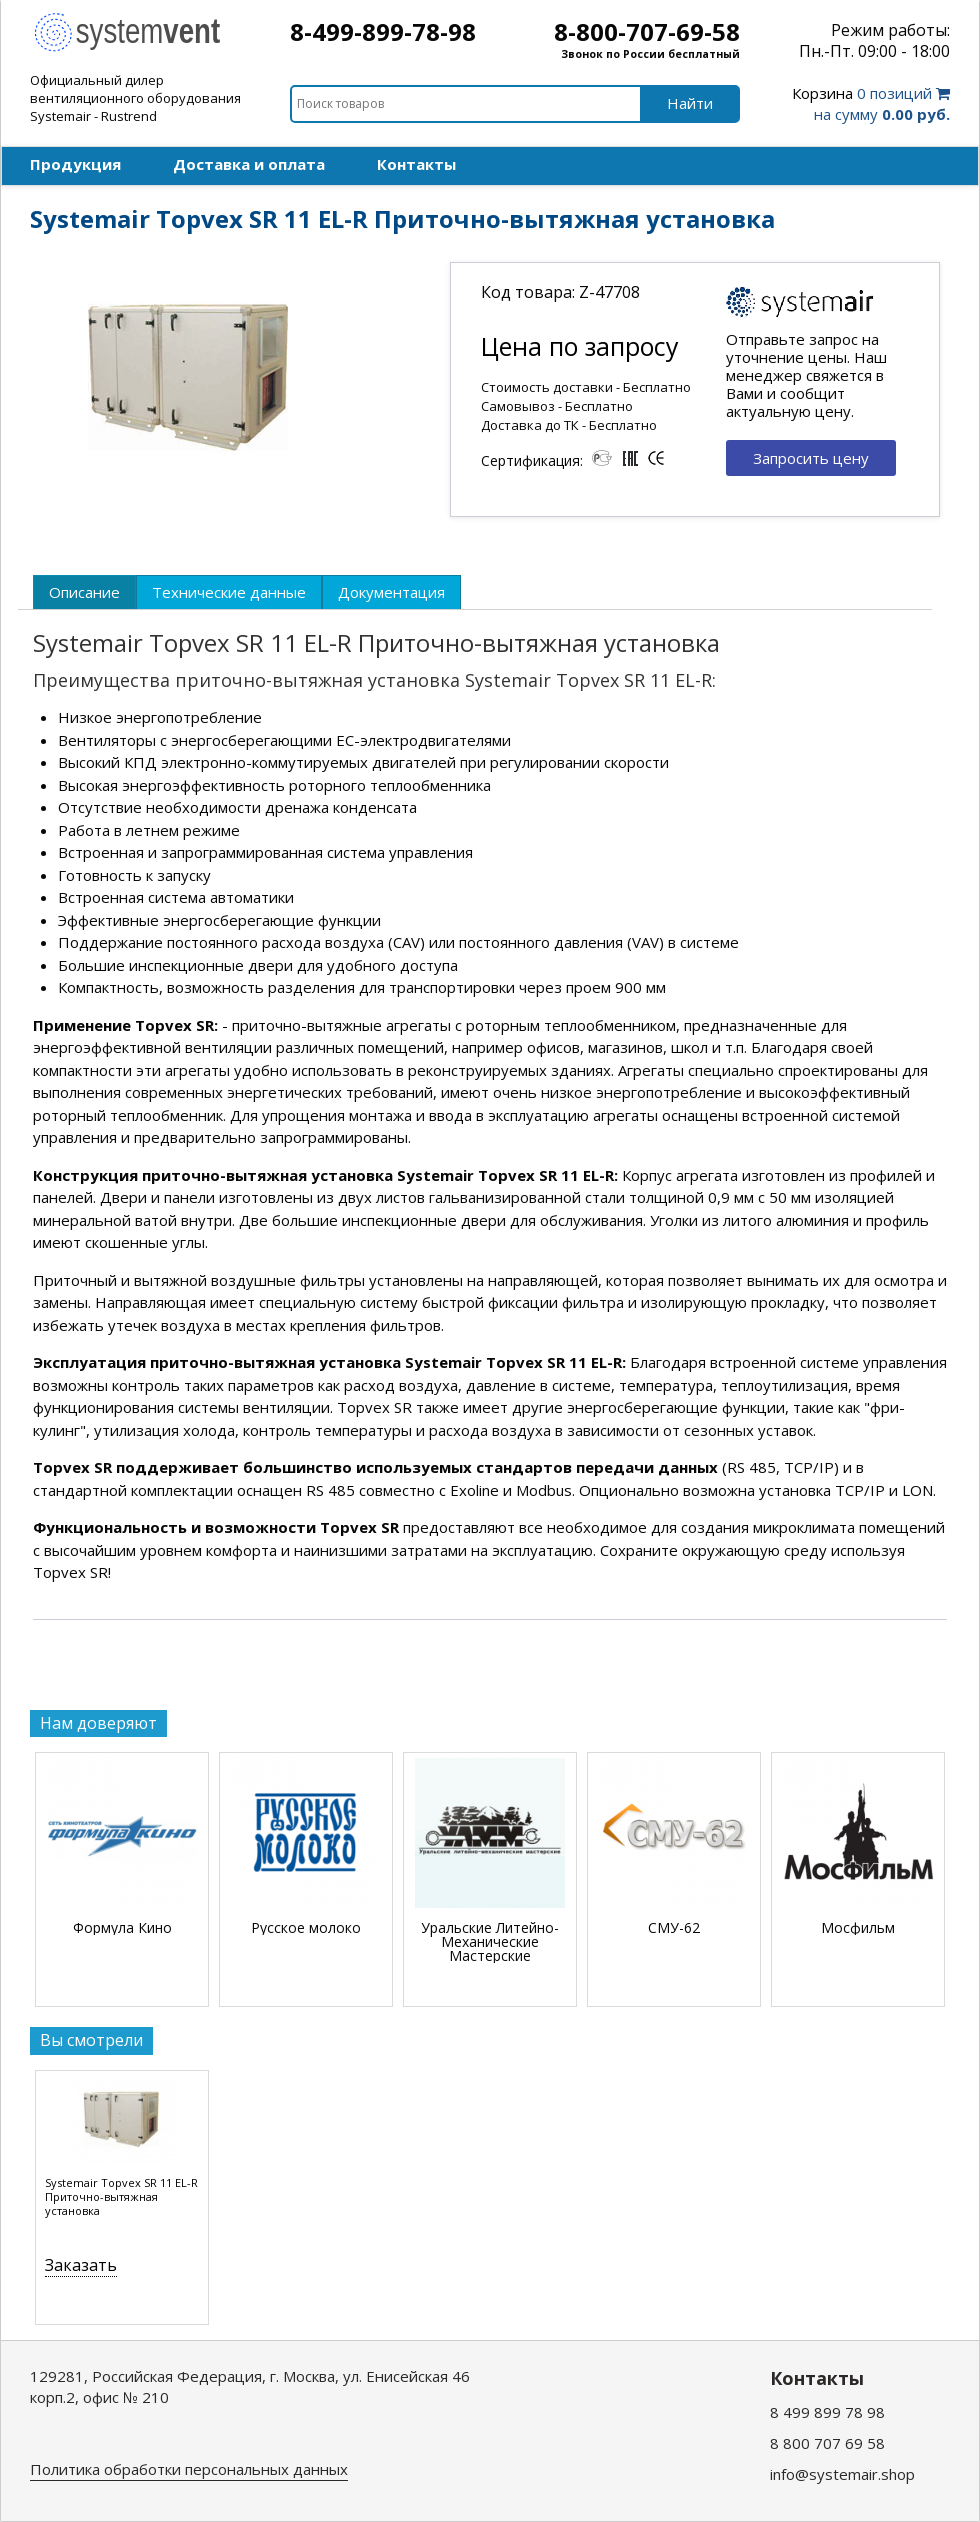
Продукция (75, 164)
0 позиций (871, 103)
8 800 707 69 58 (827, 2443)
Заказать (81, 2265)
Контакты (416, 164)
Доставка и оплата (249, 164)
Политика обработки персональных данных (189, 2469)
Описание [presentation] (84, 592)
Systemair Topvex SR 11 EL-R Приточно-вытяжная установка (121, 2197)
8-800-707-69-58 (647, 31)
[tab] (84, 592)
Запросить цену (811, 458)
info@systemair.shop (842, 2474)
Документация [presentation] (391, 592)
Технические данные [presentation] (229, 592)
